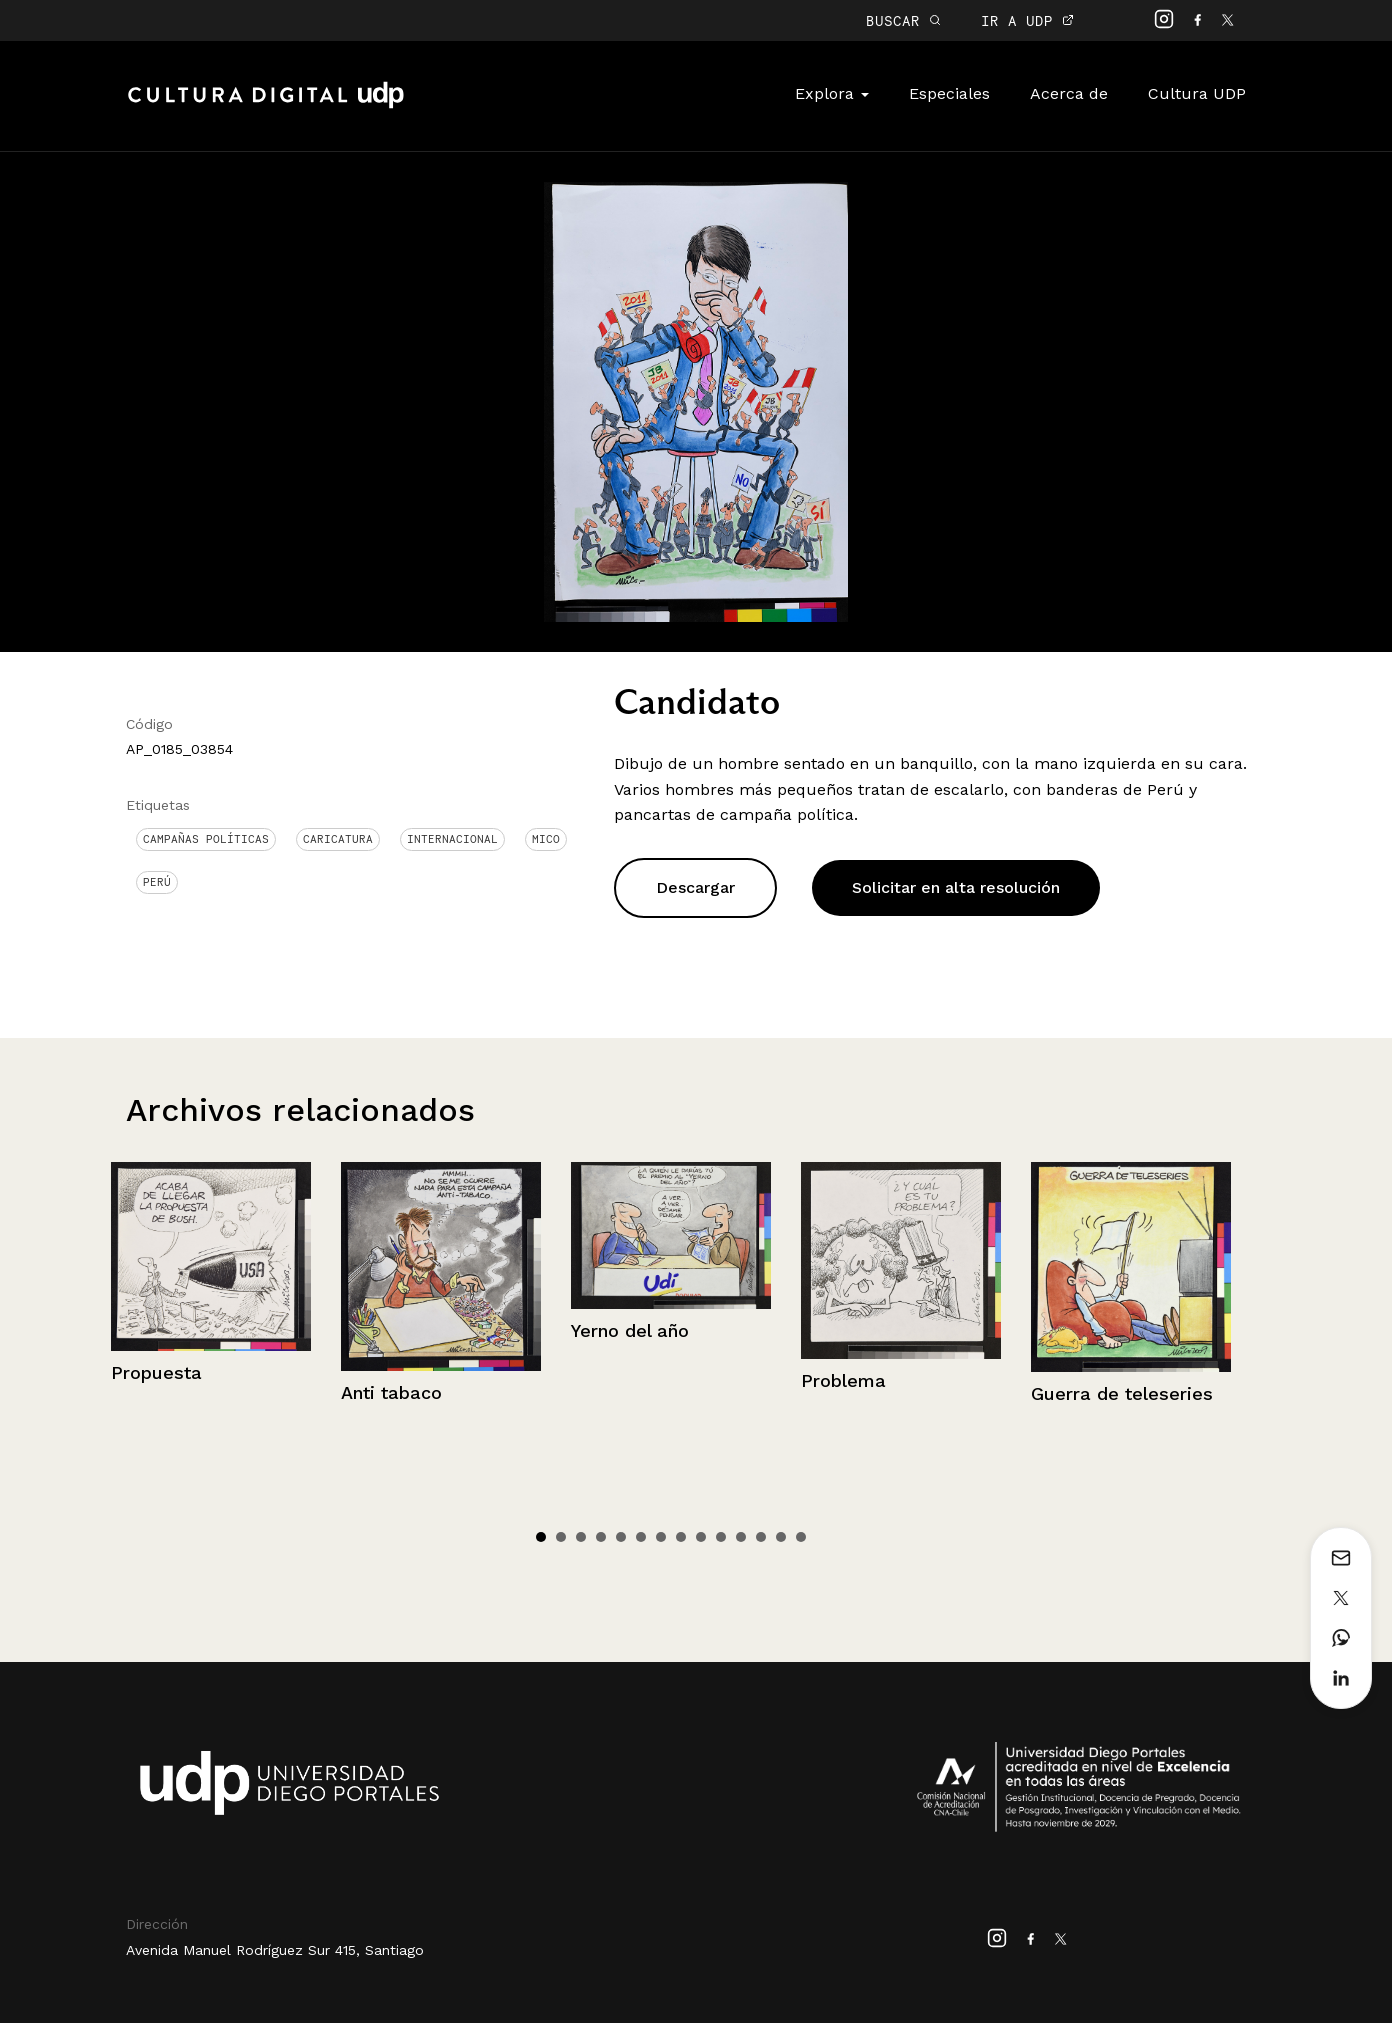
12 (761, 1537)
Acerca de (1069, 93)
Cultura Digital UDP (266, 106)
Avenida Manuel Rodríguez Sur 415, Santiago (275, 1950)
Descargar (695, 887)
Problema (843, 1380)
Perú (157, 882)
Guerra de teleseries (1122, 1393)
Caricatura (338, 839)
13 (781, 1537)
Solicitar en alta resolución (956, 887)
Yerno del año (630, 1330)
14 (801, 1537)
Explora (832, 93)
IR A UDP (1027, 20)
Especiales (949, 93)
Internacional (452, 839)
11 (741, 1537)
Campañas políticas (206, 839)
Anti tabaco (391, 1392)
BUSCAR (903, 20)
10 (721, 1537)
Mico (546, 839)
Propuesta (156, 1372)
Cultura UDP (1197, 93)
